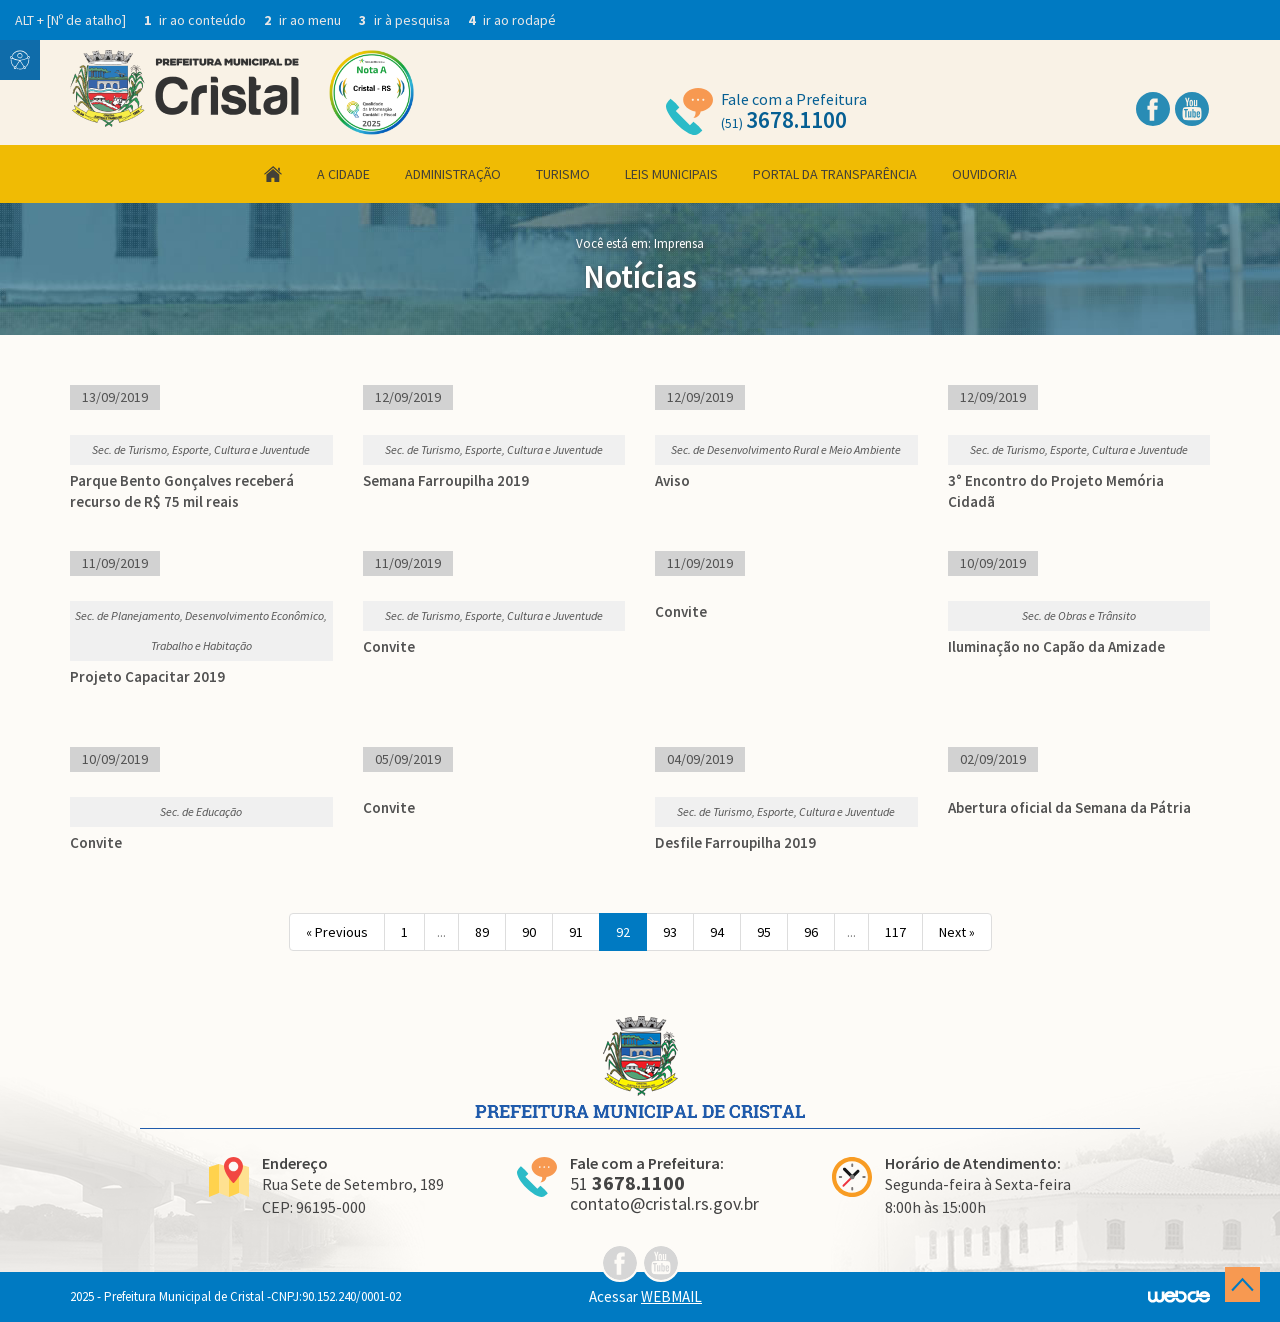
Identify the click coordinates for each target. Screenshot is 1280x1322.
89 (482, 932)
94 (717, 932)
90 (529, 932)
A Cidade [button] (343, 174)
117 (895, 932)
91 (576, 932)
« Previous (337, 932)
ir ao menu (304, 20)
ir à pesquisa (406, 20)
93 (670, 932)
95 (764, 932)
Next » (957, 932)
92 (623, 932)
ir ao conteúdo (196, 20)
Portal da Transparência (835, 174)
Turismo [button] (563, 174)
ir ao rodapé (512, 20)
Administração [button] (453, 174)
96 (811, 932)
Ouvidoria (984, 174)
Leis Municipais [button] (671, 174)
